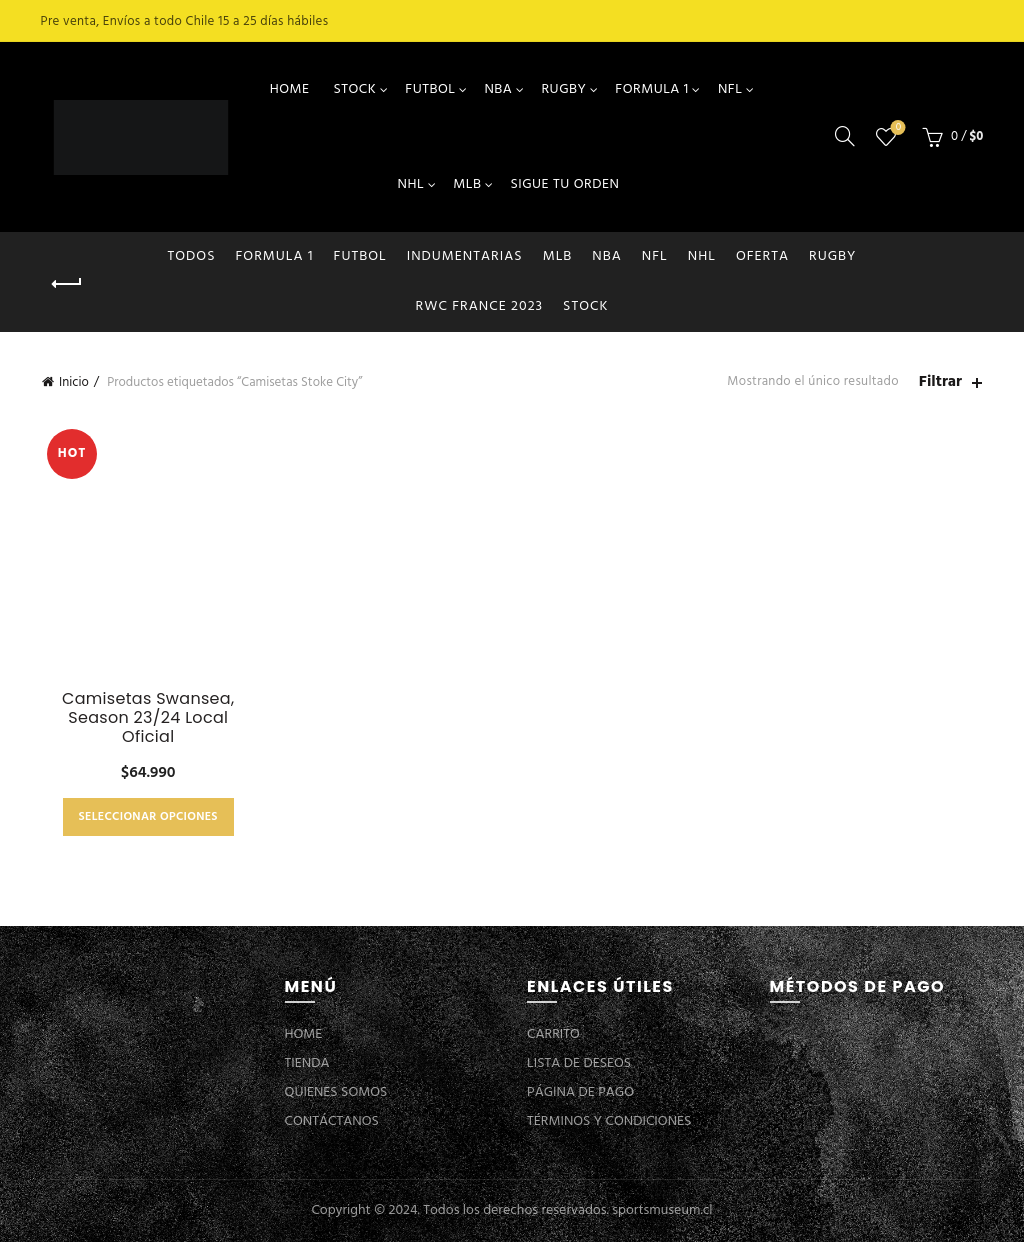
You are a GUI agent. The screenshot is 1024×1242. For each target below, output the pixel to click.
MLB (467, 184)
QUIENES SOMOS (336, 1092)
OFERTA (762, 256)
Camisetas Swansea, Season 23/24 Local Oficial (148, 718)
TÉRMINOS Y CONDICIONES (609, 1121)
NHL (411, 184)
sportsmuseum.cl (662, 1210)
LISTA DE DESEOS (579, 1063)
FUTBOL (430, 89)
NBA (498, 89)
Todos (192, 256)
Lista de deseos (896, 128)
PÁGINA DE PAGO (580, 1092)
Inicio (74, 382)
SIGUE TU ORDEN (564, 184)
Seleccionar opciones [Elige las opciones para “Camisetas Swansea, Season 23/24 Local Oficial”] (148, 817)
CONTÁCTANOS (332, 1121)
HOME (290, 89)
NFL (730, 89)
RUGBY (563, 89)
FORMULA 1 (652, 89)
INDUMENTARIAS (465, 256)
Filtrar (940, 382)
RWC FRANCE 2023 (480, 306)
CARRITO (553, 1034)
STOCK (354, 89)
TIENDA (307, 1063)
